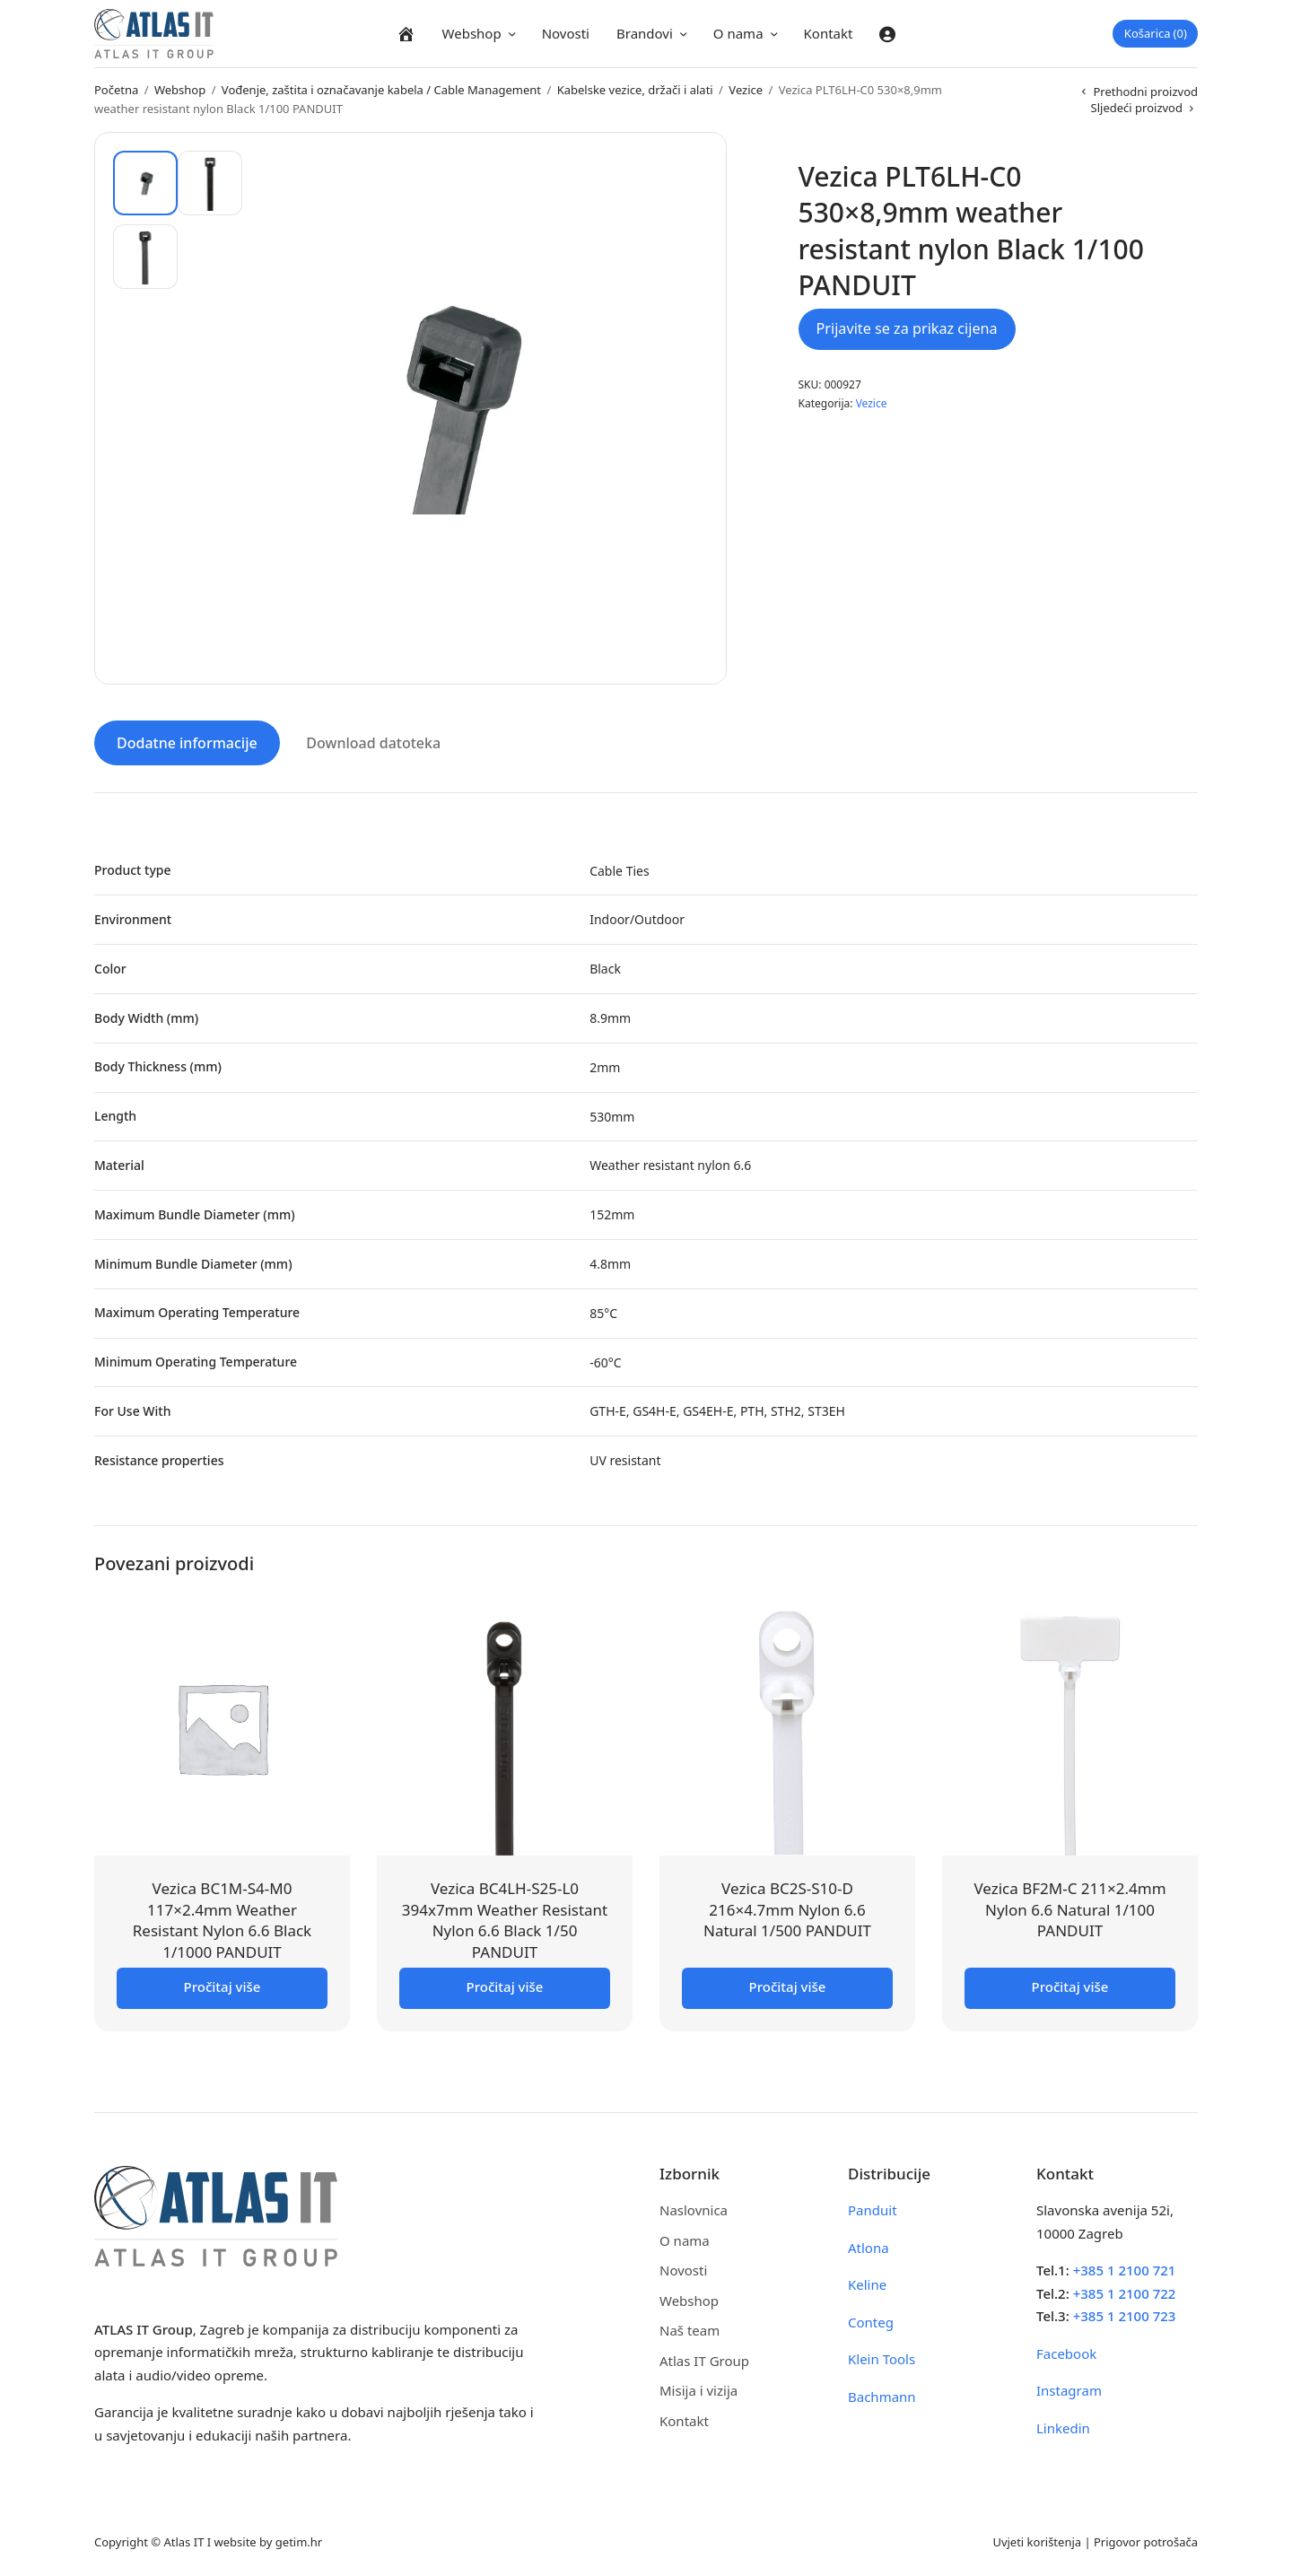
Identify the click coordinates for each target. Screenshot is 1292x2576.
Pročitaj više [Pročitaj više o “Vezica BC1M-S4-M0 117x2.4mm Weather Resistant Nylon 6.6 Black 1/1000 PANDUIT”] (222, 1984)
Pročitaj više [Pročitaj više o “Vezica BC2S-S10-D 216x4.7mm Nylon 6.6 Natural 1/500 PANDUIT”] (787, 1984)
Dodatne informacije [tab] (187, 740)
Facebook (1066, 2351)
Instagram (1069, 2388)
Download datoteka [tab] (373, 740)
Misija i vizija (698, 2388)
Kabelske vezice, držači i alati (635, 90)
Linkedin (1063, 2425)
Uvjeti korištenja (1036, 2539)
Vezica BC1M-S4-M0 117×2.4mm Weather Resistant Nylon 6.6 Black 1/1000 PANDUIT (222, 1917)
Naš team (689, 2327)
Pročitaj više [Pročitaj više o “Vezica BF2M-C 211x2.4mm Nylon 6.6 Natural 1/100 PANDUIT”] (1070, 1984)
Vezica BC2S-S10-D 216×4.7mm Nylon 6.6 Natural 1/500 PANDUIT (787, 1907)
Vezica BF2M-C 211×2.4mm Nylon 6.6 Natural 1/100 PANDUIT (1069, 1907)
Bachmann (882, 2394)
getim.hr (298, 2539)
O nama (738, 33)
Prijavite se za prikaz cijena (907, 328)
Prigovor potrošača (1146, 2539)
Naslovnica (693, 2207)
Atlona (868, 2245)
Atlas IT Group (704, 2358)
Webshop (472, 33)
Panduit (872, 2207)
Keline (867, 2282)
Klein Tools (881, 2356)
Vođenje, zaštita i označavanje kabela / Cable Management (381, 90)
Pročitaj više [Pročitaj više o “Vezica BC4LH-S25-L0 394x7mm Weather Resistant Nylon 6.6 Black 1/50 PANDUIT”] (505, 1984)
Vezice (746, 90)
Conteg (871, 2319)
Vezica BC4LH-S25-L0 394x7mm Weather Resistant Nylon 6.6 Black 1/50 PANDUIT (505, 1917)
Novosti (565, 33)
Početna (116, 90)
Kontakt (828, 33)
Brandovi (644, 33)
